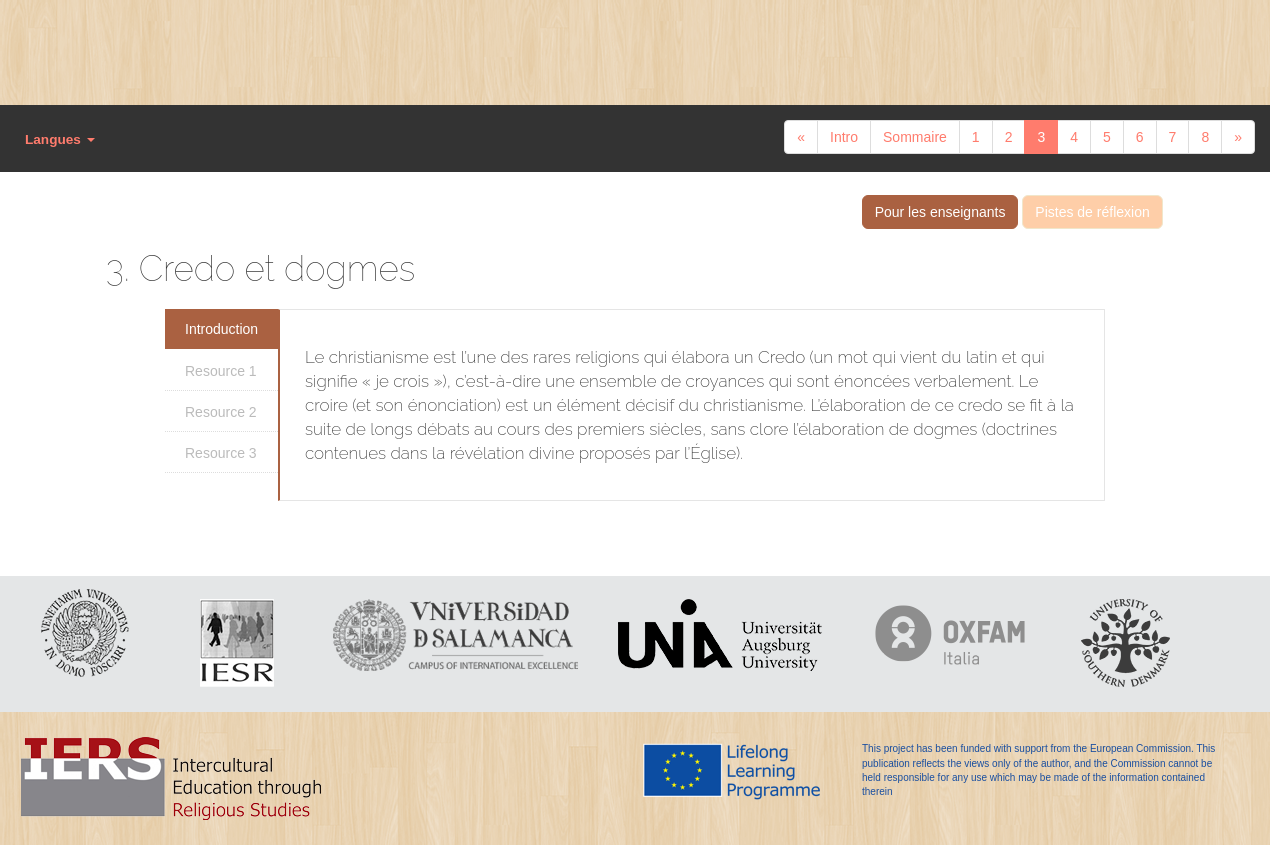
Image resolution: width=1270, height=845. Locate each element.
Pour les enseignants (940, 212)
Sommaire (915, 137)
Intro (844, 137)
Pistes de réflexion (1092, 212)
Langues (60, 139)
